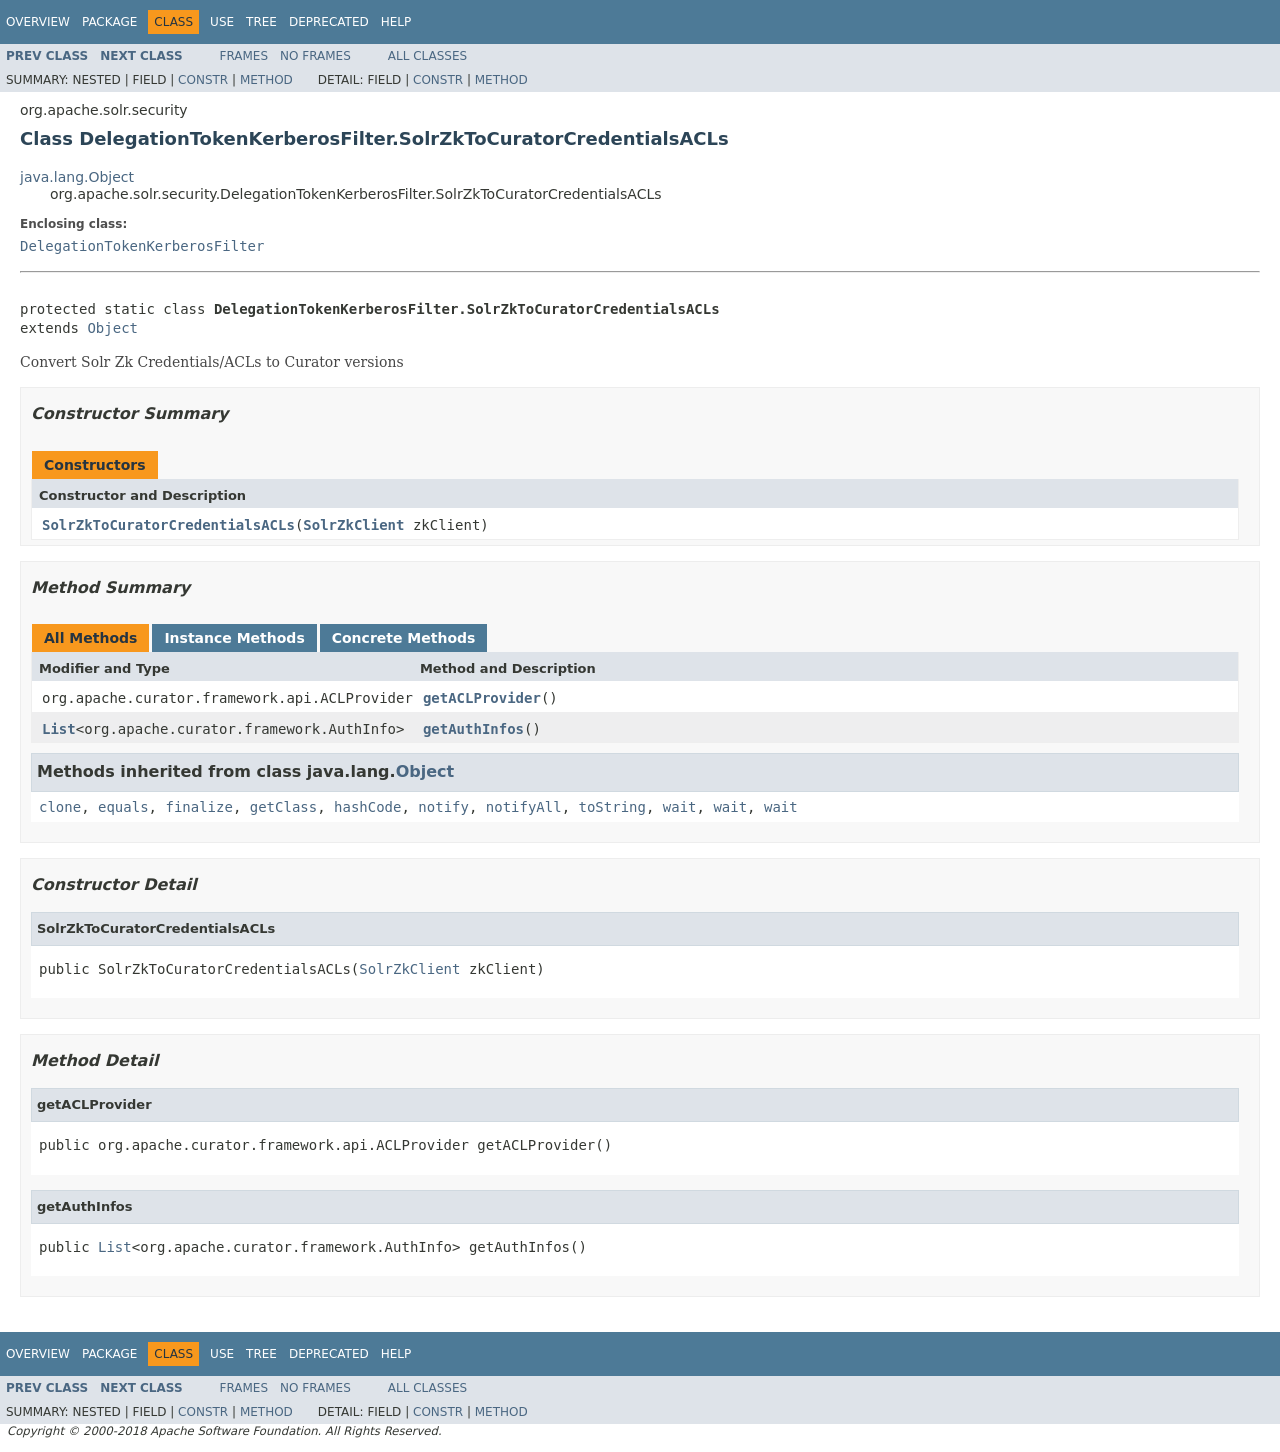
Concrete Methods (404, 638)
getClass (283, 807)
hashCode (367, 807)
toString (612, 807)
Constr (203, 80)
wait (680, 807)
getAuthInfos (473, 729)
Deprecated (329, 22)
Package (109, 22)
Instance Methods (234, 638)
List (59, 729)
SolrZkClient (353, 525)
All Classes (427, 56)
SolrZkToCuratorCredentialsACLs (168, 525)
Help (396, 22)
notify (443, 807)
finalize (198, 807)
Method (266, 80)
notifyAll (524, 807)
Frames (244, 56)
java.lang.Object (77, 177)
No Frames (315, 56)
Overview (38, 22)
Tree (261, 22)
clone (60, 807)
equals (123, 807)
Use (222, 22)
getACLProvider (482, 698)
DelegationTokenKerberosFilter (142, 246)
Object (112, 328)
